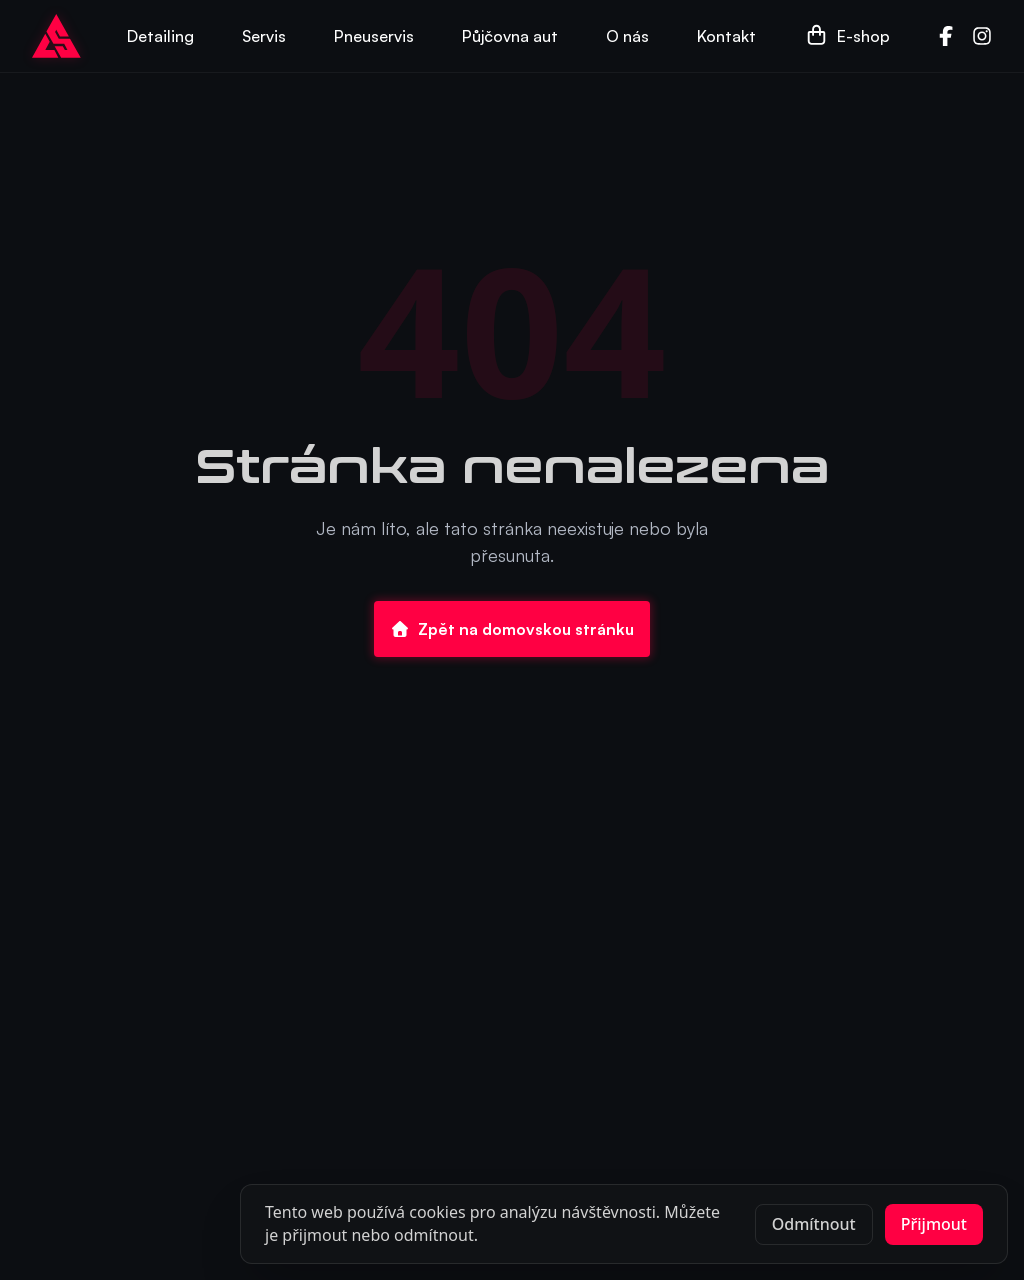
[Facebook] (946, 36)
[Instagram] (982, 36)
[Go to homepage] (56, 36)
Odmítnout (814, 1224)
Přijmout (934, 1224)
